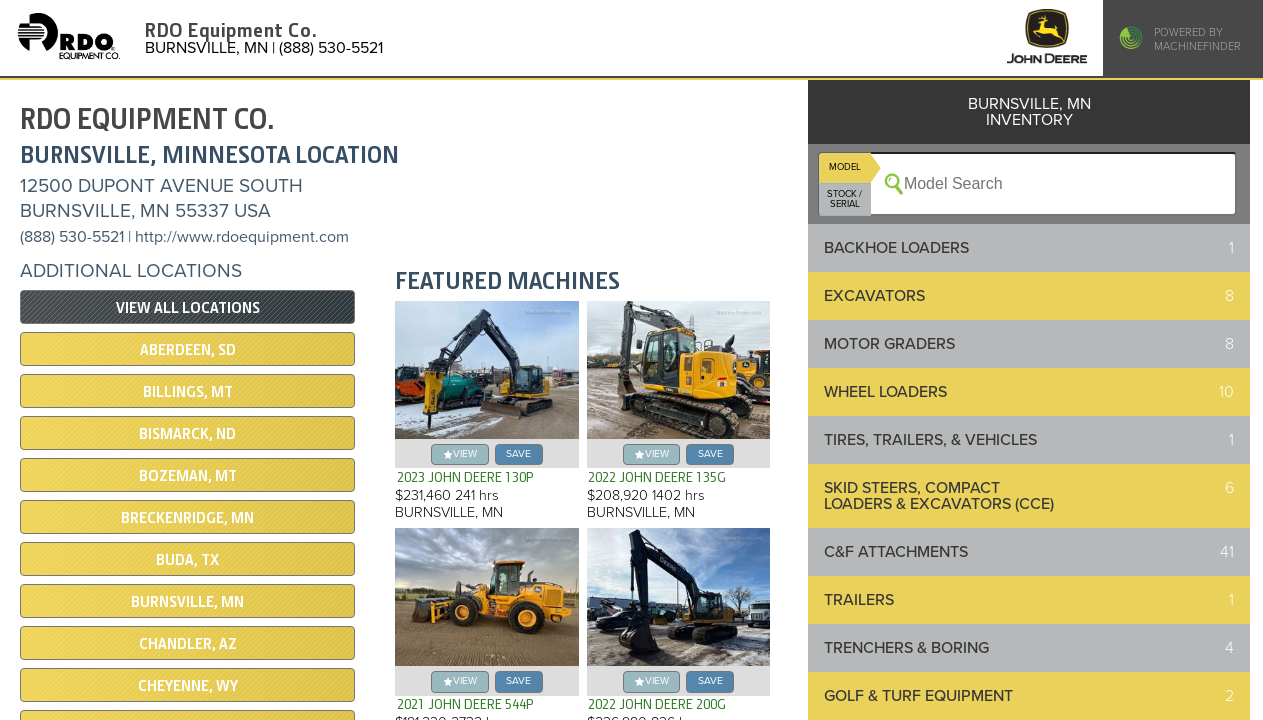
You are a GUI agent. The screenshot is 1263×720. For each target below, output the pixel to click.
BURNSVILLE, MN (187, 602)
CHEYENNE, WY (188, 686)
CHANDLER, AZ (188, 644)
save (518, 453)
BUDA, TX (187, 560)
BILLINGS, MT (188, 392)
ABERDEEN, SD (188, 350)
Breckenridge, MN (187, 518)
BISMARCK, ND (187, 434)
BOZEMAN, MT (188, 476)
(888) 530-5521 (72, 237)
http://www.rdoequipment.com (242, 237)
